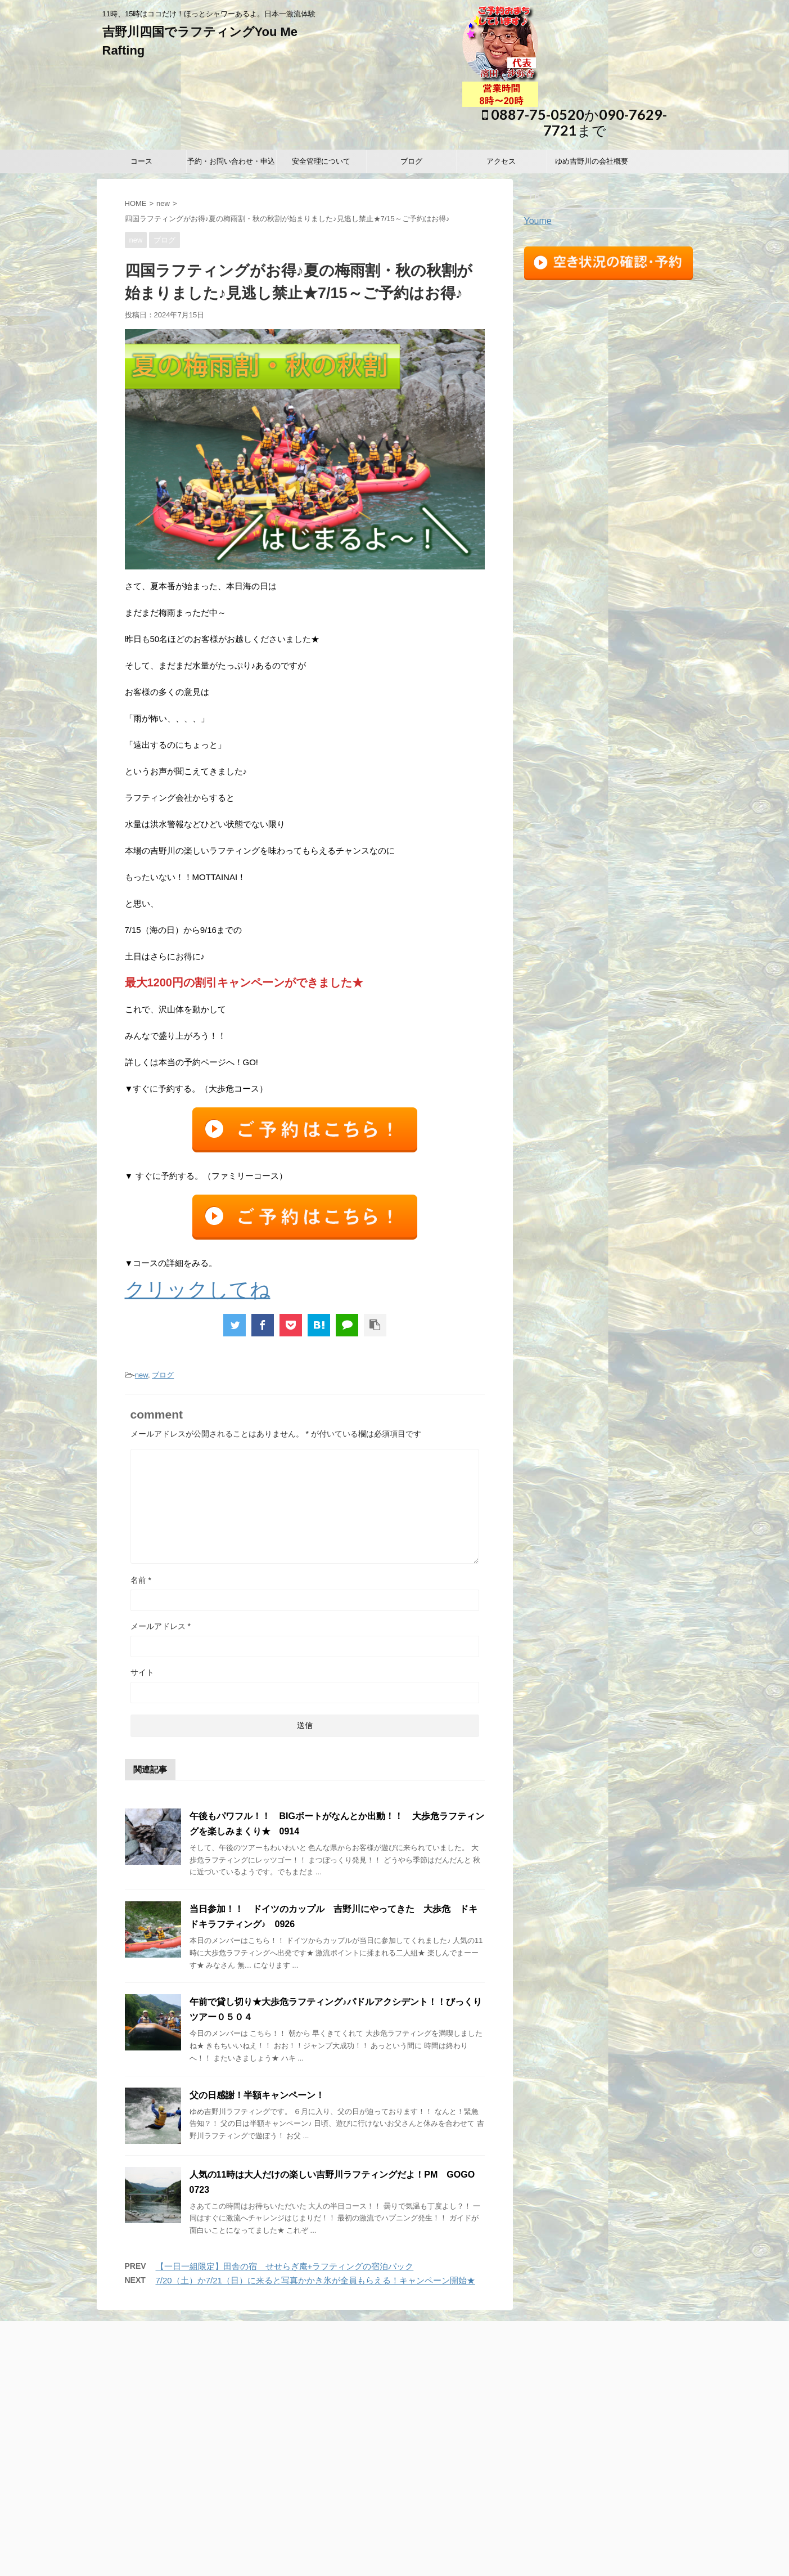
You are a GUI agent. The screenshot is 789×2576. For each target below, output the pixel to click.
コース (141, 161)
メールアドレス (160, 1626)
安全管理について (321, 161)
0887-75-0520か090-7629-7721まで (574, 122)
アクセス (501, 161)
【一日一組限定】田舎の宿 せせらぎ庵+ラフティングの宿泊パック (285, 2266)
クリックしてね (197, 1289)
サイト (142, 1672)
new (163, 203)
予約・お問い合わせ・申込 (231, 161)
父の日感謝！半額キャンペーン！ (257, 2095)
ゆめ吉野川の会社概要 (591, 161)
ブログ (411, 161)
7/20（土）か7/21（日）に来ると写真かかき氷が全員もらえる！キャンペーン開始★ (315, 2280)
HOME (136, 203)
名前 (140, 1580)
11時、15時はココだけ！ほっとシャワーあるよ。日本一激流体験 (394, 2519)
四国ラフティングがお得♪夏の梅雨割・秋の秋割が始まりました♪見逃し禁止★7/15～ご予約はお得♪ (287, 218)
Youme (538, 221)
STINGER (536, 2561)
